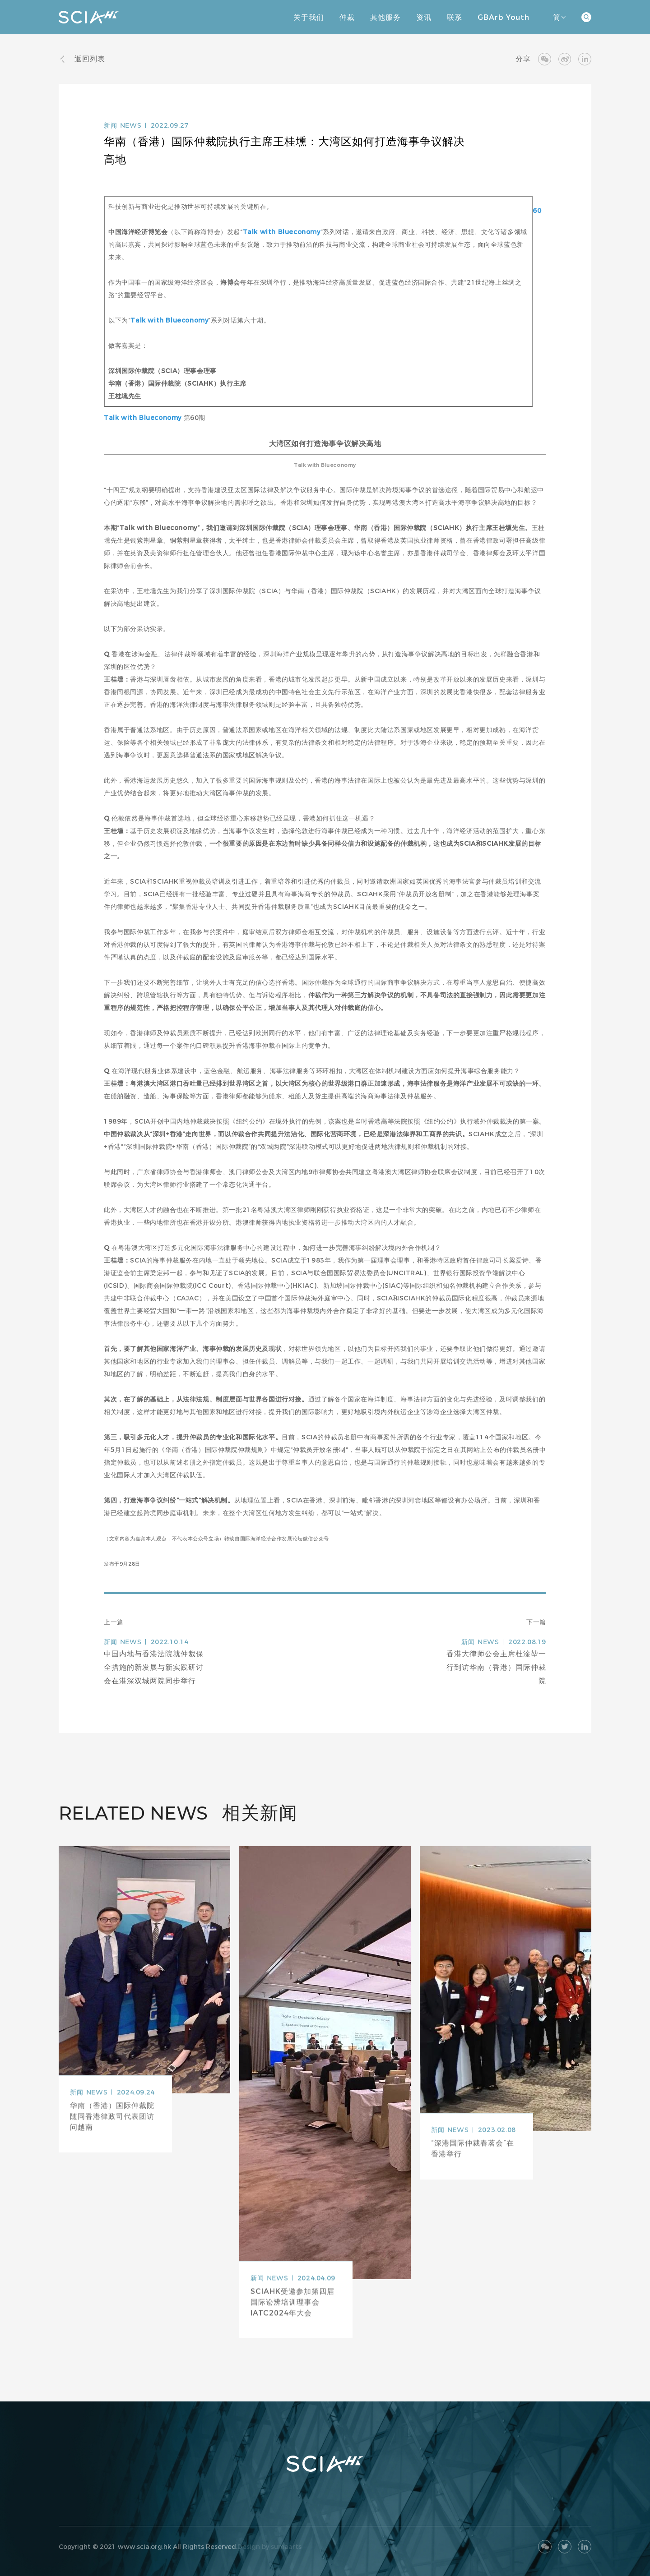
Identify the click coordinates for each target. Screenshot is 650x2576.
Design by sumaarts (269, 2547)
